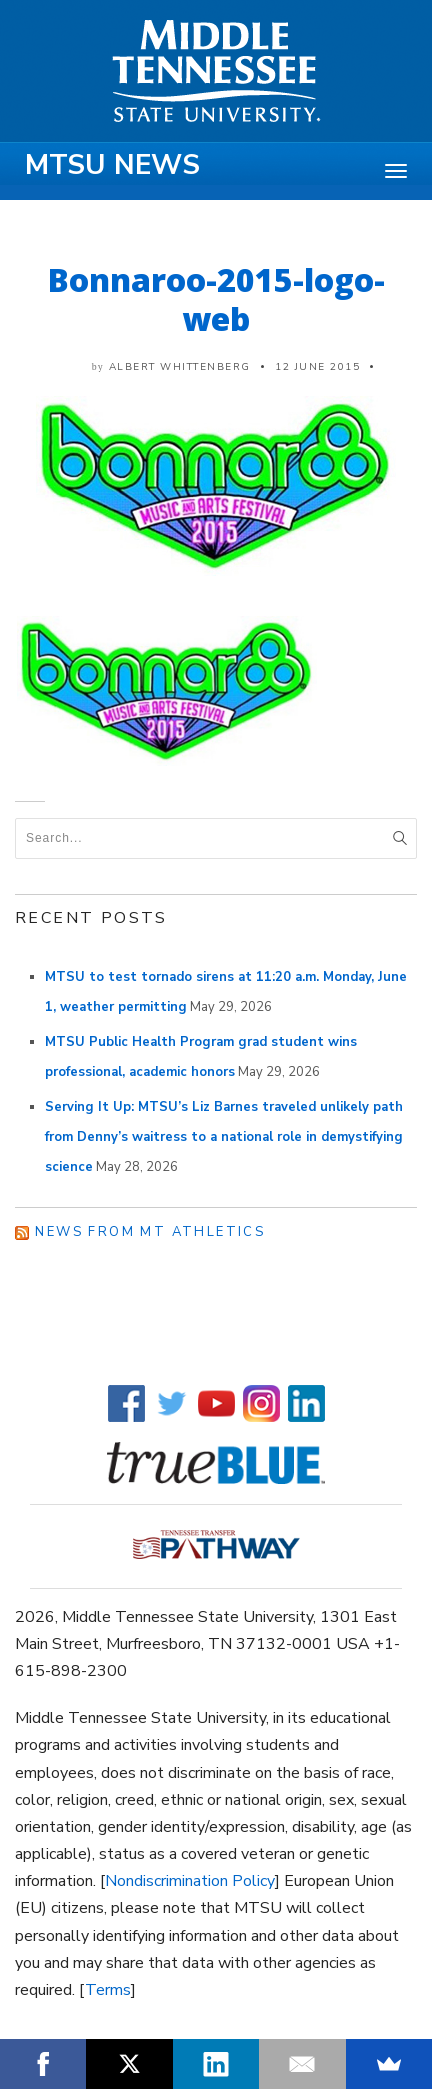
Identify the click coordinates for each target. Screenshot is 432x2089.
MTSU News (112, 165)
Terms (108, 1990)
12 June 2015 (317, 367)
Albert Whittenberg (180, 367)
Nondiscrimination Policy (190, 1881)
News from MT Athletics (150, 1232)
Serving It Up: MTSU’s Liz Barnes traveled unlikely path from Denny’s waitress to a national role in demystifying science (224, 1137)
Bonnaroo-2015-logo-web (216, 299)
